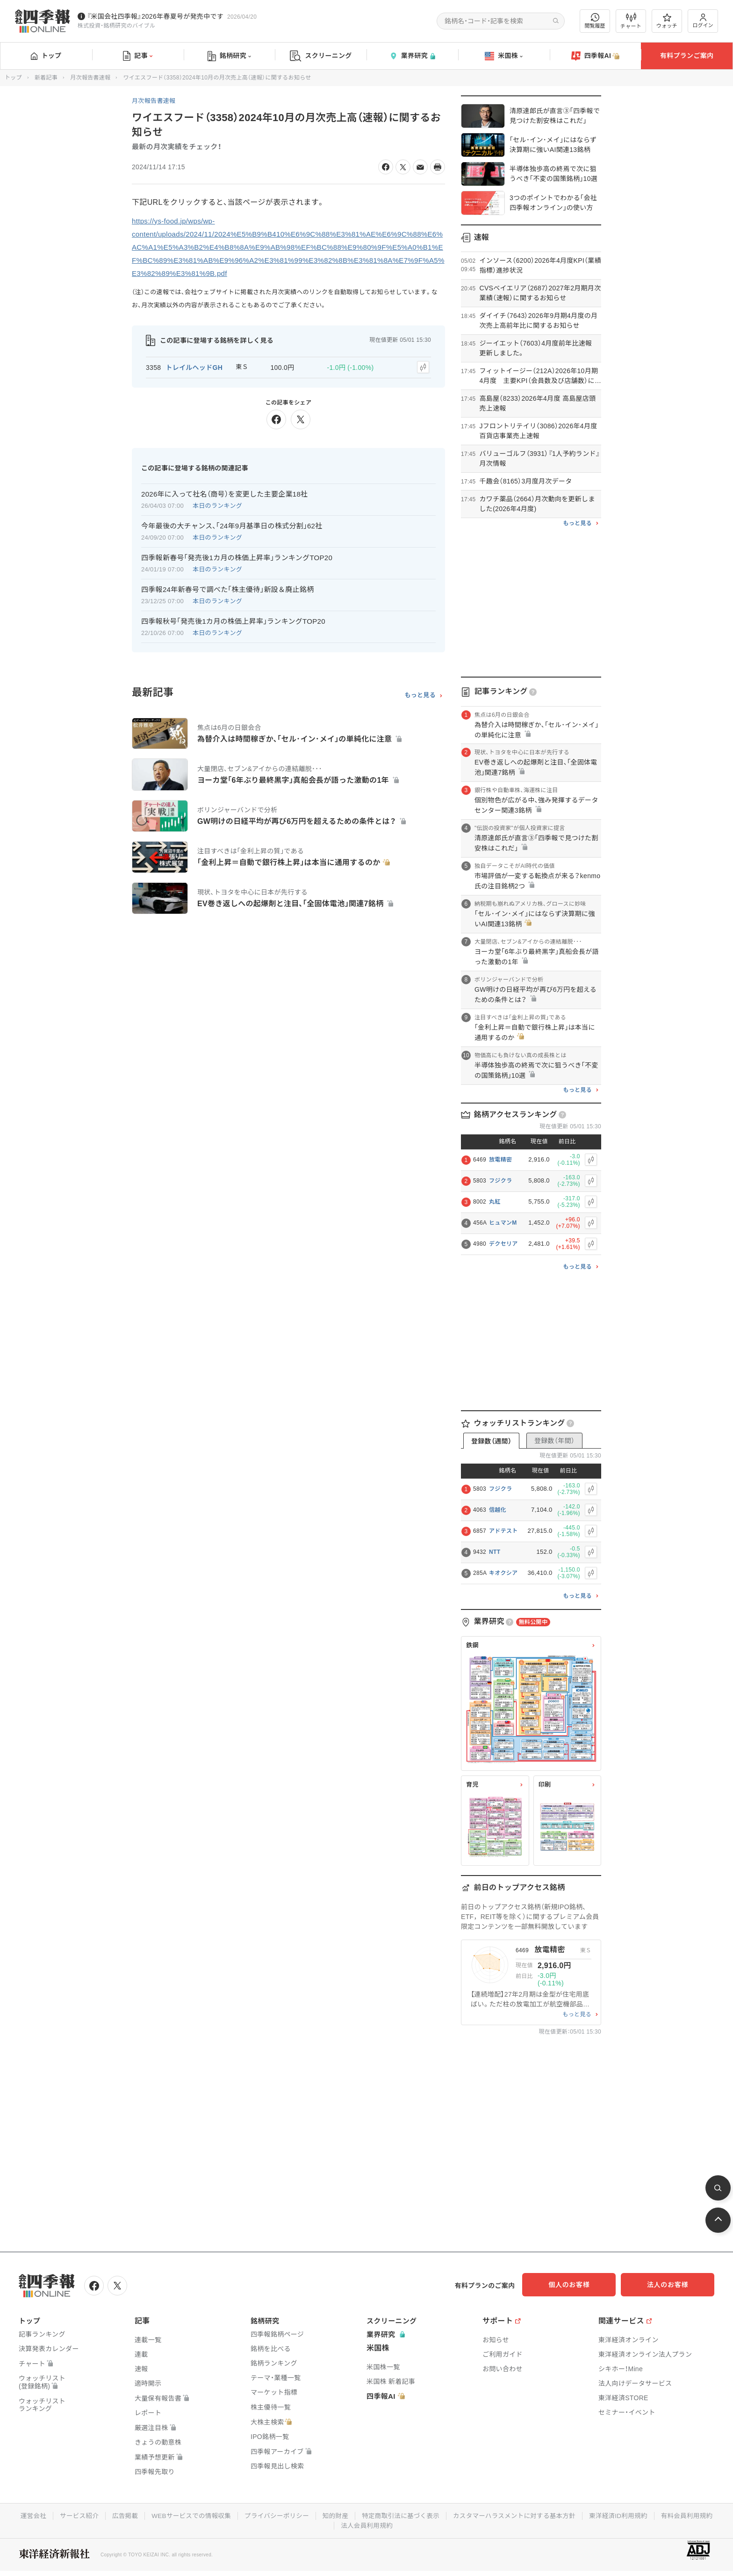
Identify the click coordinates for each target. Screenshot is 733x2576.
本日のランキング (217, 504)
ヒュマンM (503, 1222)
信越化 (497, 1510)
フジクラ (500, 1180)
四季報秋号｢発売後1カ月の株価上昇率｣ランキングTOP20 (233, 620)
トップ (46, 55)
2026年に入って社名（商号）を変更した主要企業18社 (224, 493)
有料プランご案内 (686, 55)
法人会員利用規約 (400, 2523)
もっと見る (420, 693)
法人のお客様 (672, 2284)
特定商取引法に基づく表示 (435, 2514)
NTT (494, 1552)
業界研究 (412, 56)
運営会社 (57, 2514)
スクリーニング (321, 56)
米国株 (504, 56)
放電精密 (500, 1159)
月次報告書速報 (90, 77)
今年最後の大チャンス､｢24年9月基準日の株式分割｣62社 (231, 524)
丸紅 (495, 1201)
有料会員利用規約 (333, 2523)
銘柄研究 (229, 56)
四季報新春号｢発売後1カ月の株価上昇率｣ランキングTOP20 (236, 556)
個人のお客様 (578, 2284)
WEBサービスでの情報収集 (219, 2514)
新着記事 (46, 77)
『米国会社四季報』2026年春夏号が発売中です (155, 16)
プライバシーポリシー (307, 2514)
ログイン (703, 21)
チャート (630, 21)
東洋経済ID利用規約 (659, 2514)
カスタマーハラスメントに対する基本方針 (552, 2514)
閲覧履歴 (595, 21)
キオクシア (503, 1573)
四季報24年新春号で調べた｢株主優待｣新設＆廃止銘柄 (227, 588)
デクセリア (503, 1244)
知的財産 (367, 2514)
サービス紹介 (104, 2514)
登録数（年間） (554, 1440)
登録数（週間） (491, 1441)
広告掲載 (151, 2514)
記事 (137, 56)
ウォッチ (666, 21)
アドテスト (503, 1531)
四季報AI (595, 56)
